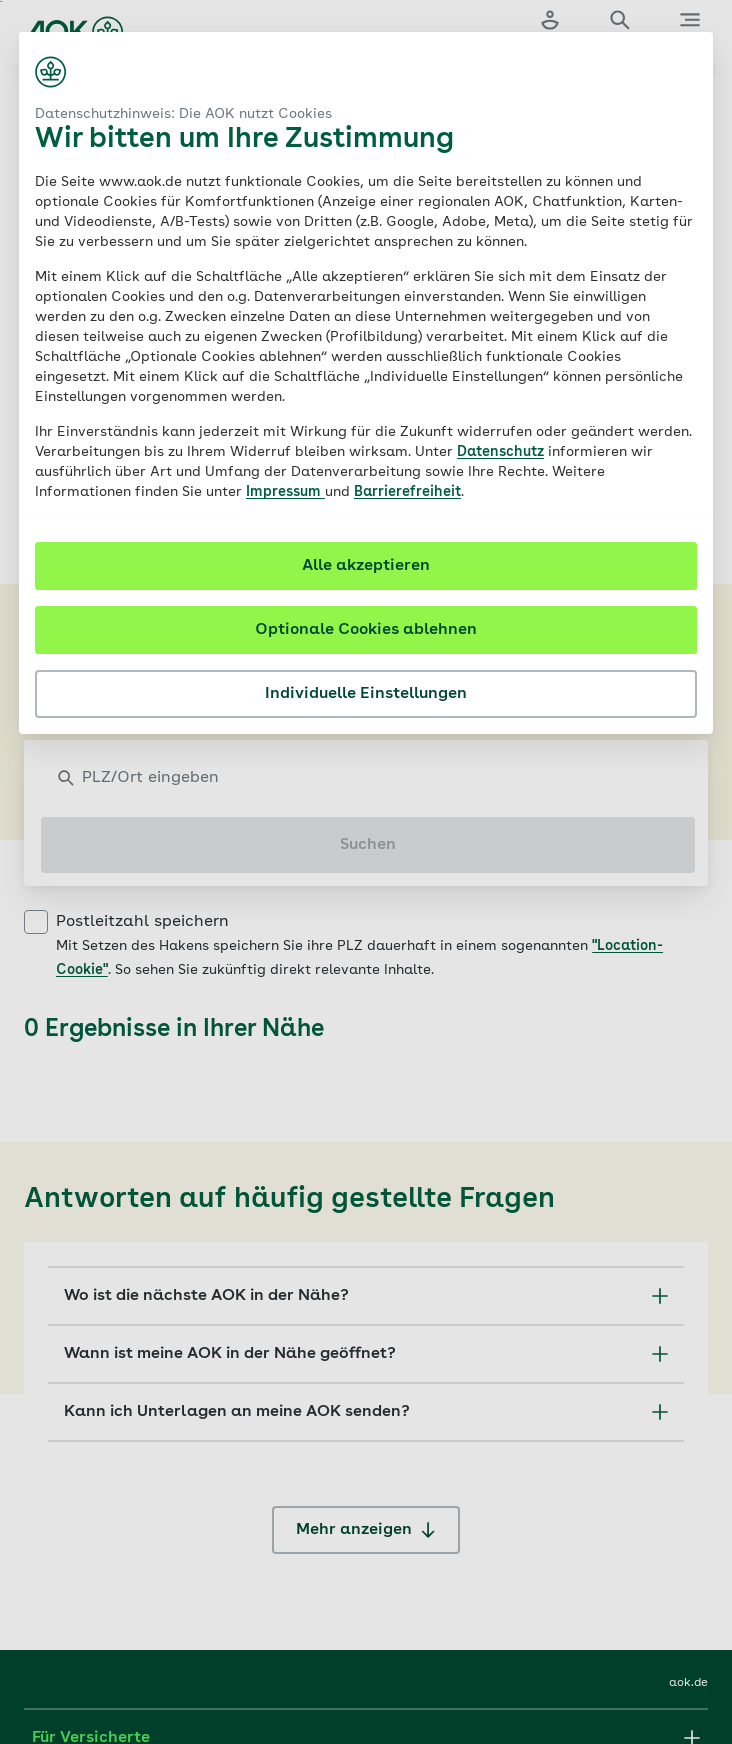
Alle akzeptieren (366, 566)
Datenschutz (500, 452)
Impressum (285, 492)
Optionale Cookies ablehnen (366, 630)
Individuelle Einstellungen (366, 694)
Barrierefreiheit (407, 492)
